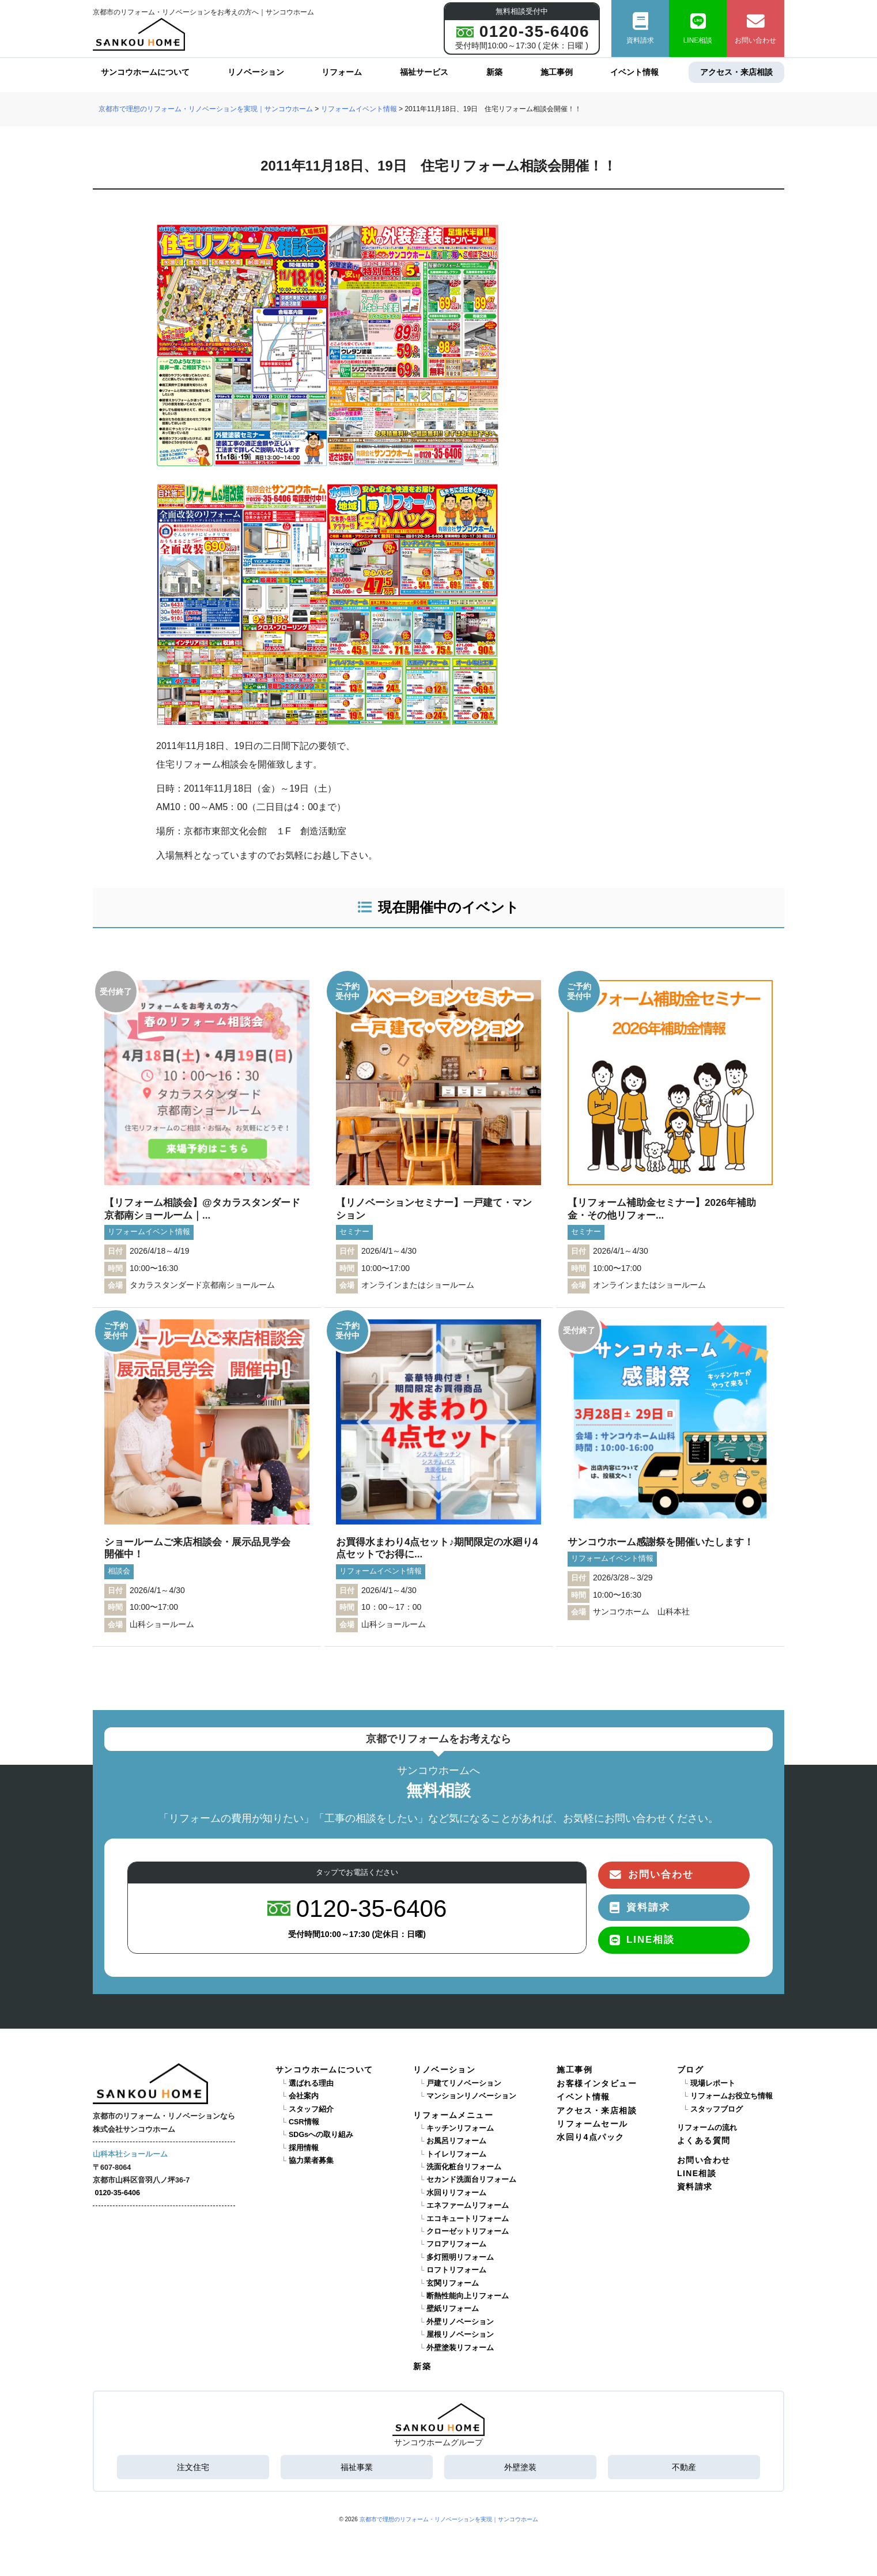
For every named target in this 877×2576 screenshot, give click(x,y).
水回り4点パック (590, 2137)
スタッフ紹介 (311, 2109)
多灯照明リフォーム (460, 2257)
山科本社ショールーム (130, 2154)
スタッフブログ (716, 2109)
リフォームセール (592, 2123)
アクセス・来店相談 (736, 72)
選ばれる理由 (311, 2083)
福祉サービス (424, 72)
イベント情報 (634, 72)
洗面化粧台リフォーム (463, 2167)
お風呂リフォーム (456, 2141)
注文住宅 (193, 2467)
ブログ (690, 2069)
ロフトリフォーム (456, 2270)
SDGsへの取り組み (321, 2135)
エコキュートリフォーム (467, 2219)
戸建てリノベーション (463, 2083)
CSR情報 (304, 2122)
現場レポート (712, 2083)
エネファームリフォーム (467, 2205)
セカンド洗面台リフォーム (471, 2180)
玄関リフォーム (452, 2283)
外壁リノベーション (460, 2322)
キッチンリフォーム (460, 2128)
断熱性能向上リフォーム (467, 2296)
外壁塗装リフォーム (460, 2348)
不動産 (684, 2467)
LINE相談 (698, 28)
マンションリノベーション (471, 2096)
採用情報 (304, 2148)
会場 (115, 1285)
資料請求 (640, 28)
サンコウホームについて (145, 72)
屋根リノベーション (460, 2335)
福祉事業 (357, 2467)
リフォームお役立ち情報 (731, 2096)
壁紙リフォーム (452, 2309)
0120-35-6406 (117, 2193)
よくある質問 (703, 2140)
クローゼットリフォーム (467, 2231)
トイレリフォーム (456, 2154)
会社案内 (304, 2096)
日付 (115, 1251)
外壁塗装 (520, 2467)
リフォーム (342, 72)
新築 (494, 72)
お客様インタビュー (597, 2083)
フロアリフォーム (456, 2244)
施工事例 (556, 72)
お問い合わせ (755, 28)
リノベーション (256, 72)
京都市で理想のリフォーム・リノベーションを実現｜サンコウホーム (449, 2519)
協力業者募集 (311, 2161)
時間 (115, 1269)
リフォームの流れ (707, 2128)
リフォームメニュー (453, 2115)
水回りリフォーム (456, 2193)
